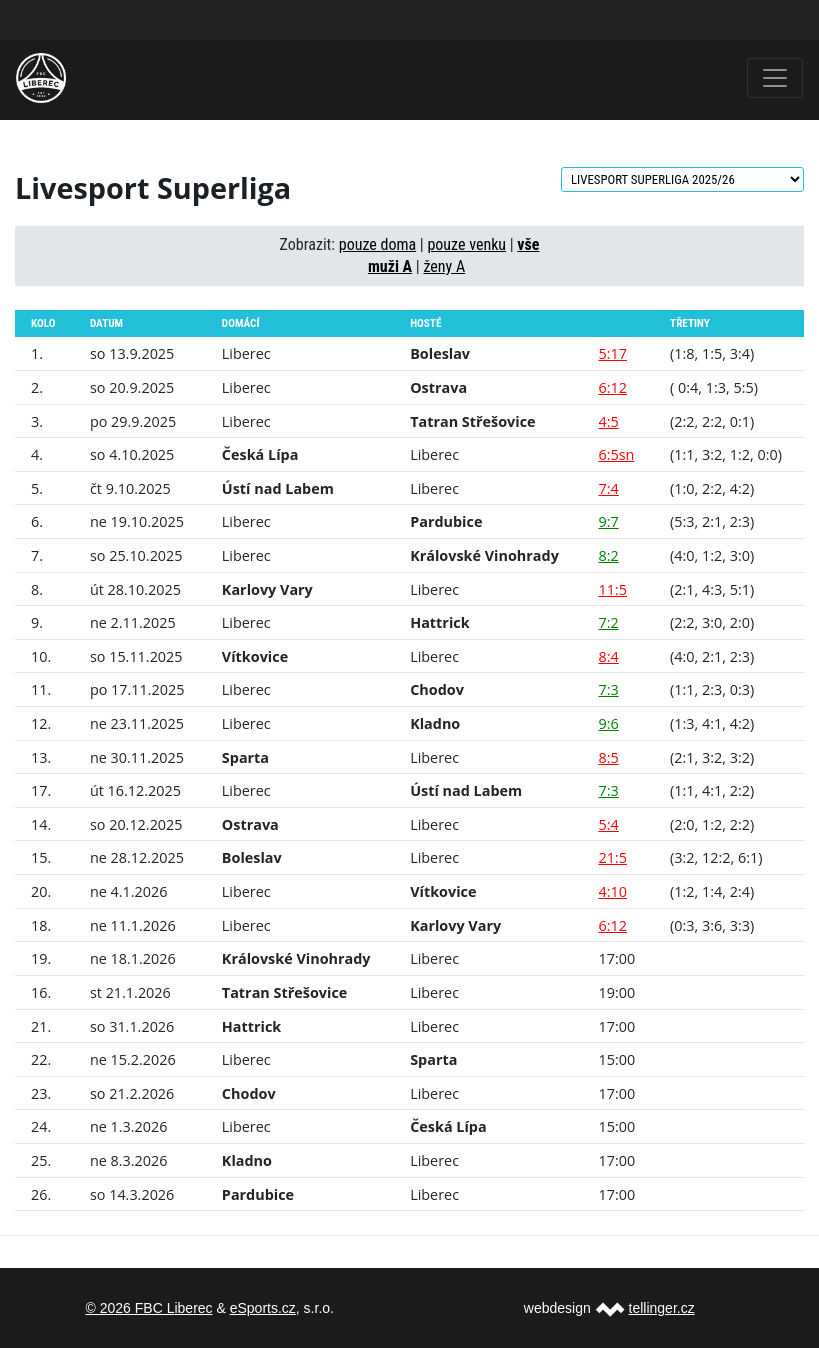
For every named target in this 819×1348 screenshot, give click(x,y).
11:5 (612, 589)
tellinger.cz (662, 1308)
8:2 (608, 555)
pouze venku (466, 244)
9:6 (608, 723)
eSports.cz (263, 1308)
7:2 (608, 622)
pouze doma (377, 244)
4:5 (608, 421)
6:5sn (616, 454)
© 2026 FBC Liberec (149, 1308)
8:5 (608, 757)
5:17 (612, 353)
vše (528, 244)
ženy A (444, 266)
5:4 (608, 824)
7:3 (608, 689)
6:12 (612, 387)
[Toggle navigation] (775, 78)
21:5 (612, 857)
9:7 (608, 521)
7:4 (608, 488)
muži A (390, 266)
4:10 (612, 891)
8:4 (608, 656)
